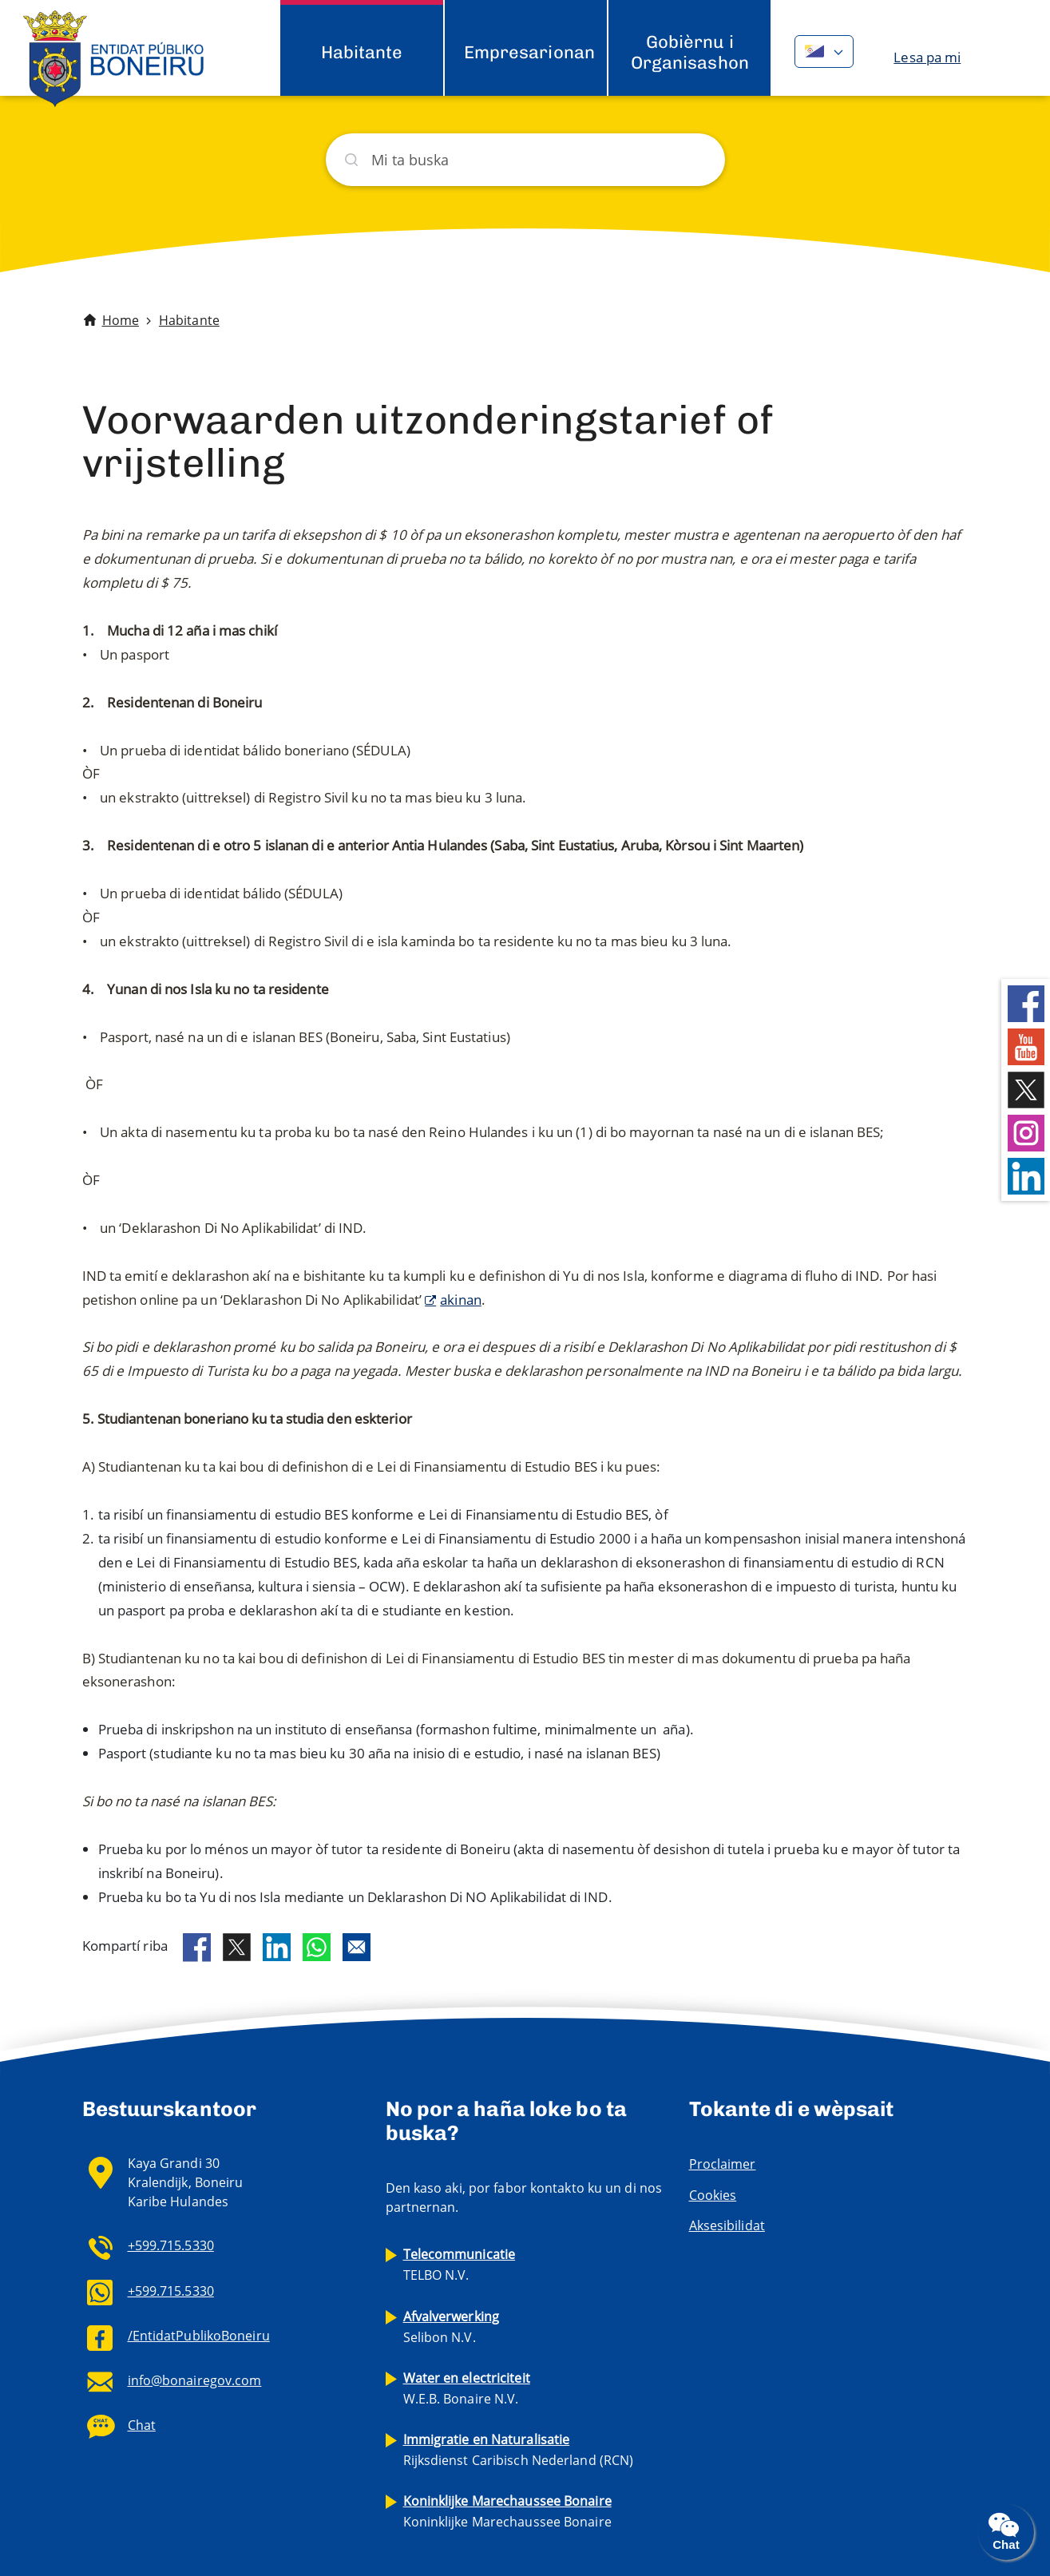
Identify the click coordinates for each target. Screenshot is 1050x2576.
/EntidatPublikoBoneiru (199, 2335)
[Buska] (525, 159)
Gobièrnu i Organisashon (690, 52)
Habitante (362, 52)
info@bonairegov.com (195, 2380)
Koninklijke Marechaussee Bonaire (507, 2511)
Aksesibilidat (727, 2225)
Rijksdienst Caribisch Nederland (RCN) (518, 2450)
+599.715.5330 (171, 2245)
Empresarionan (529, 52)
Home (120, 320)
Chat (142, 2425)
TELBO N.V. (459, 2264)
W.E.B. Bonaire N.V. (466, 2388)
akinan (460, 1299)
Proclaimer (722, 2164)
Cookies (713, 2195)
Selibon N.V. (451, 2327)
